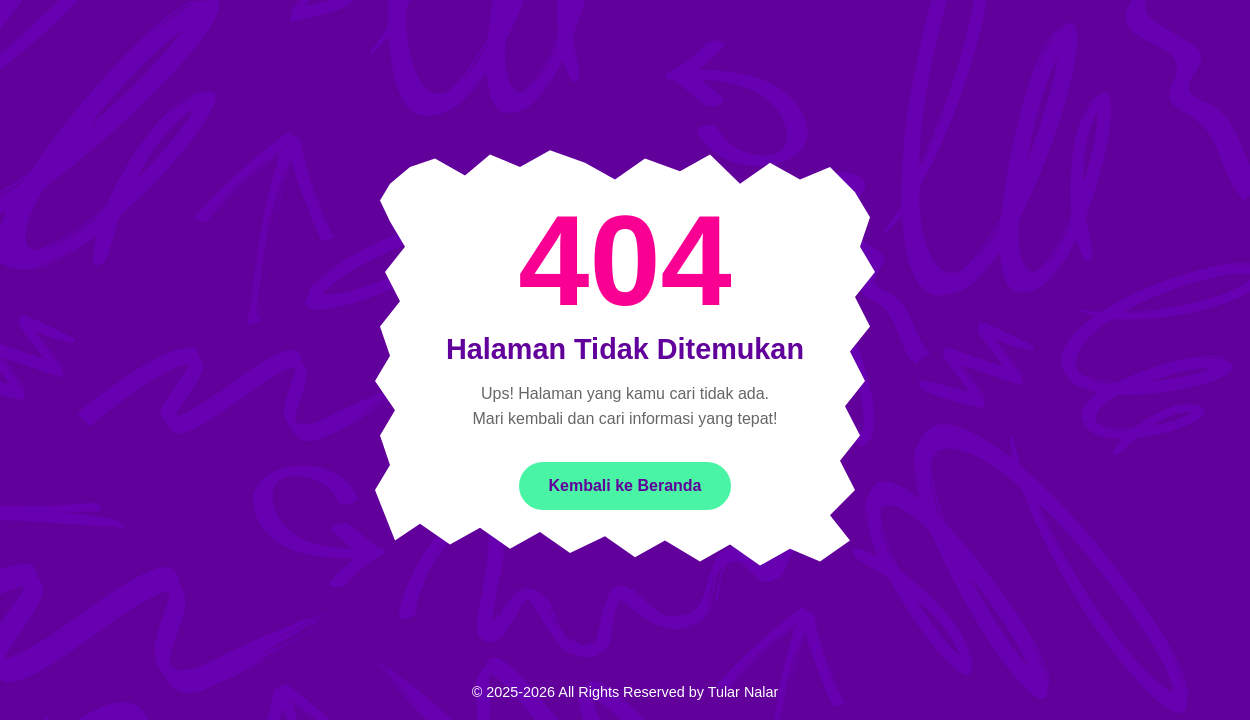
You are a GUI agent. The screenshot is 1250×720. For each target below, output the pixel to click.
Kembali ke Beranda (625, 485)
